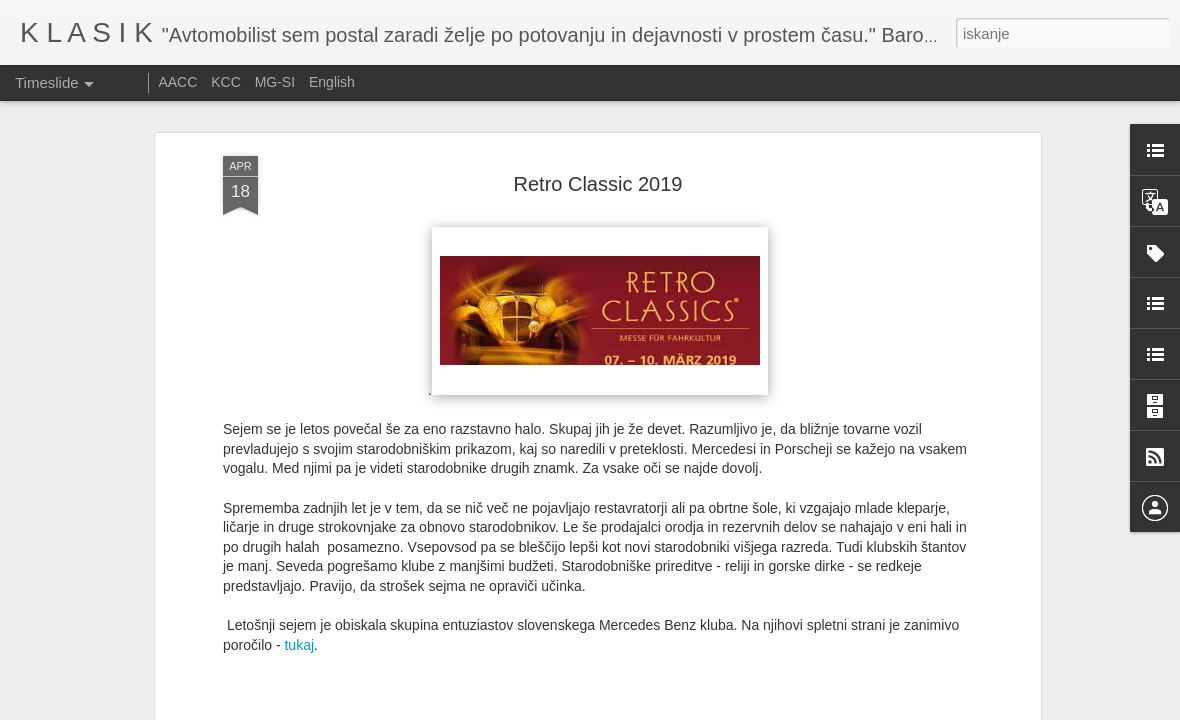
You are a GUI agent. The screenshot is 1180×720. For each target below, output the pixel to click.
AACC (177, 82)
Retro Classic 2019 (598, 167)
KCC (226, 82)
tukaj (299, 629)
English (332, 82)
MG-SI (275, 82)
